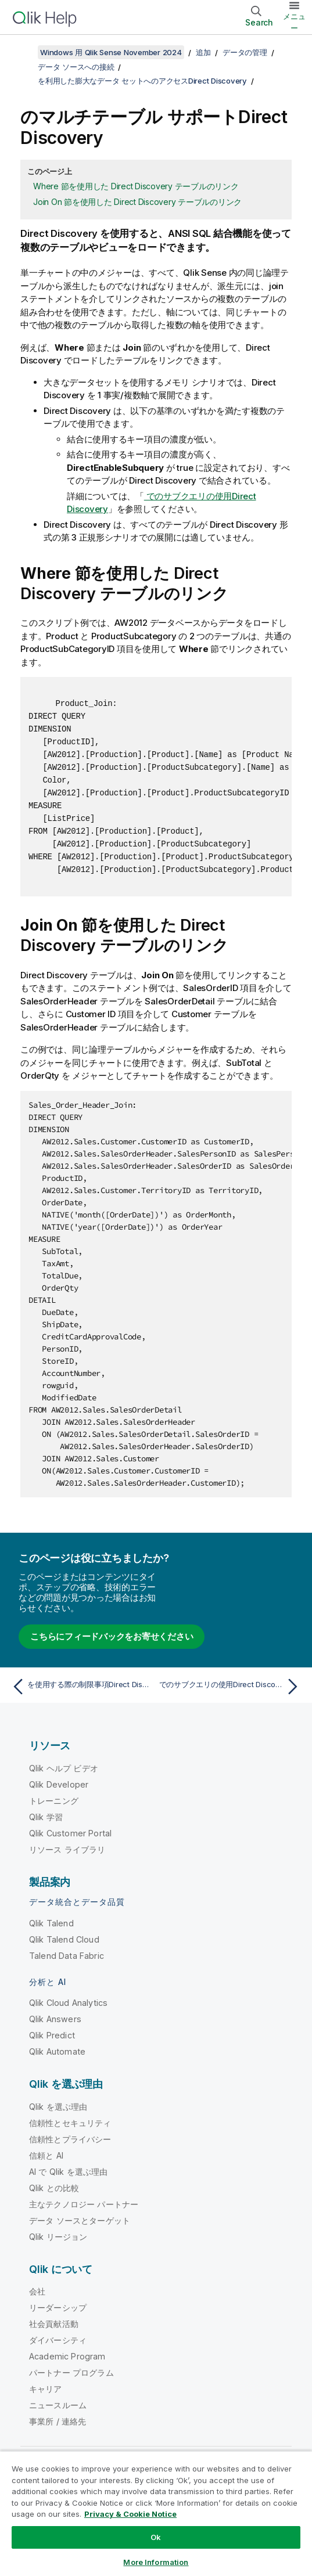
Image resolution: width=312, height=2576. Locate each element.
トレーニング (53, 1801)
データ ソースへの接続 (76, 66)
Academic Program (67, 2356)
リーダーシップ (58, 2307)
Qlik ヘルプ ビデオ (63, 1768)
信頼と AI (46, 2155)
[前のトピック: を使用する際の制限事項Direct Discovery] (81, 1686)
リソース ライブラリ (67, 1849)
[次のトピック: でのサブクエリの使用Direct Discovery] (231, 1686)
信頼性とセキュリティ (70, 2123)
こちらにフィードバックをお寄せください (111, 1636)
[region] (156, 2513)
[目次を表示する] (23, 52)
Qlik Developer (58, 1784)
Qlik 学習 (46, 1817)
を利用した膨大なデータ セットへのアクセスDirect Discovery (142, 80)
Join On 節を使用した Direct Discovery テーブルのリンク (137, 202)
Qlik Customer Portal (70, 1833)
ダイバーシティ (58, 2340)
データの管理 (245, 52)
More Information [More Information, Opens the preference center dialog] (155, 2562)
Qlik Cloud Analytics (68, 2003)
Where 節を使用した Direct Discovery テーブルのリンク (136, 186)
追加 (203, 52)
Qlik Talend (51, 1923)
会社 (37, 2291)
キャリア (45, 2389)
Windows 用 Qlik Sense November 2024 (111, 52)
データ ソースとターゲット (79, 2220)
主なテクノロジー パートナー (83, 2204)
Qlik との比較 (54, 2188)
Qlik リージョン (58, 2237)
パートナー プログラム (71, 2372)
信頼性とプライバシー (70, 2139)
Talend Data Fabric (66, 1956)
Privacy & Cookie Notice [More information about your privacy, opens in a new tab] (130, 2514)
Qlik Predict (52, 2035)
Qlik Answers (55, 2019)
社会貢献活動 (53, 2324)
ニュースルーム (58, 2405)
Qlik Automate (57, 2051)
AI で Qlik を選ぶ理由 (68, 2172)
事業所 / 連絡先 (57, 2421)
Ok (155, 2537)
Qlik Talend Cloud (64, 1939)
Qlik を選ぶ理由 (58, 2107)
